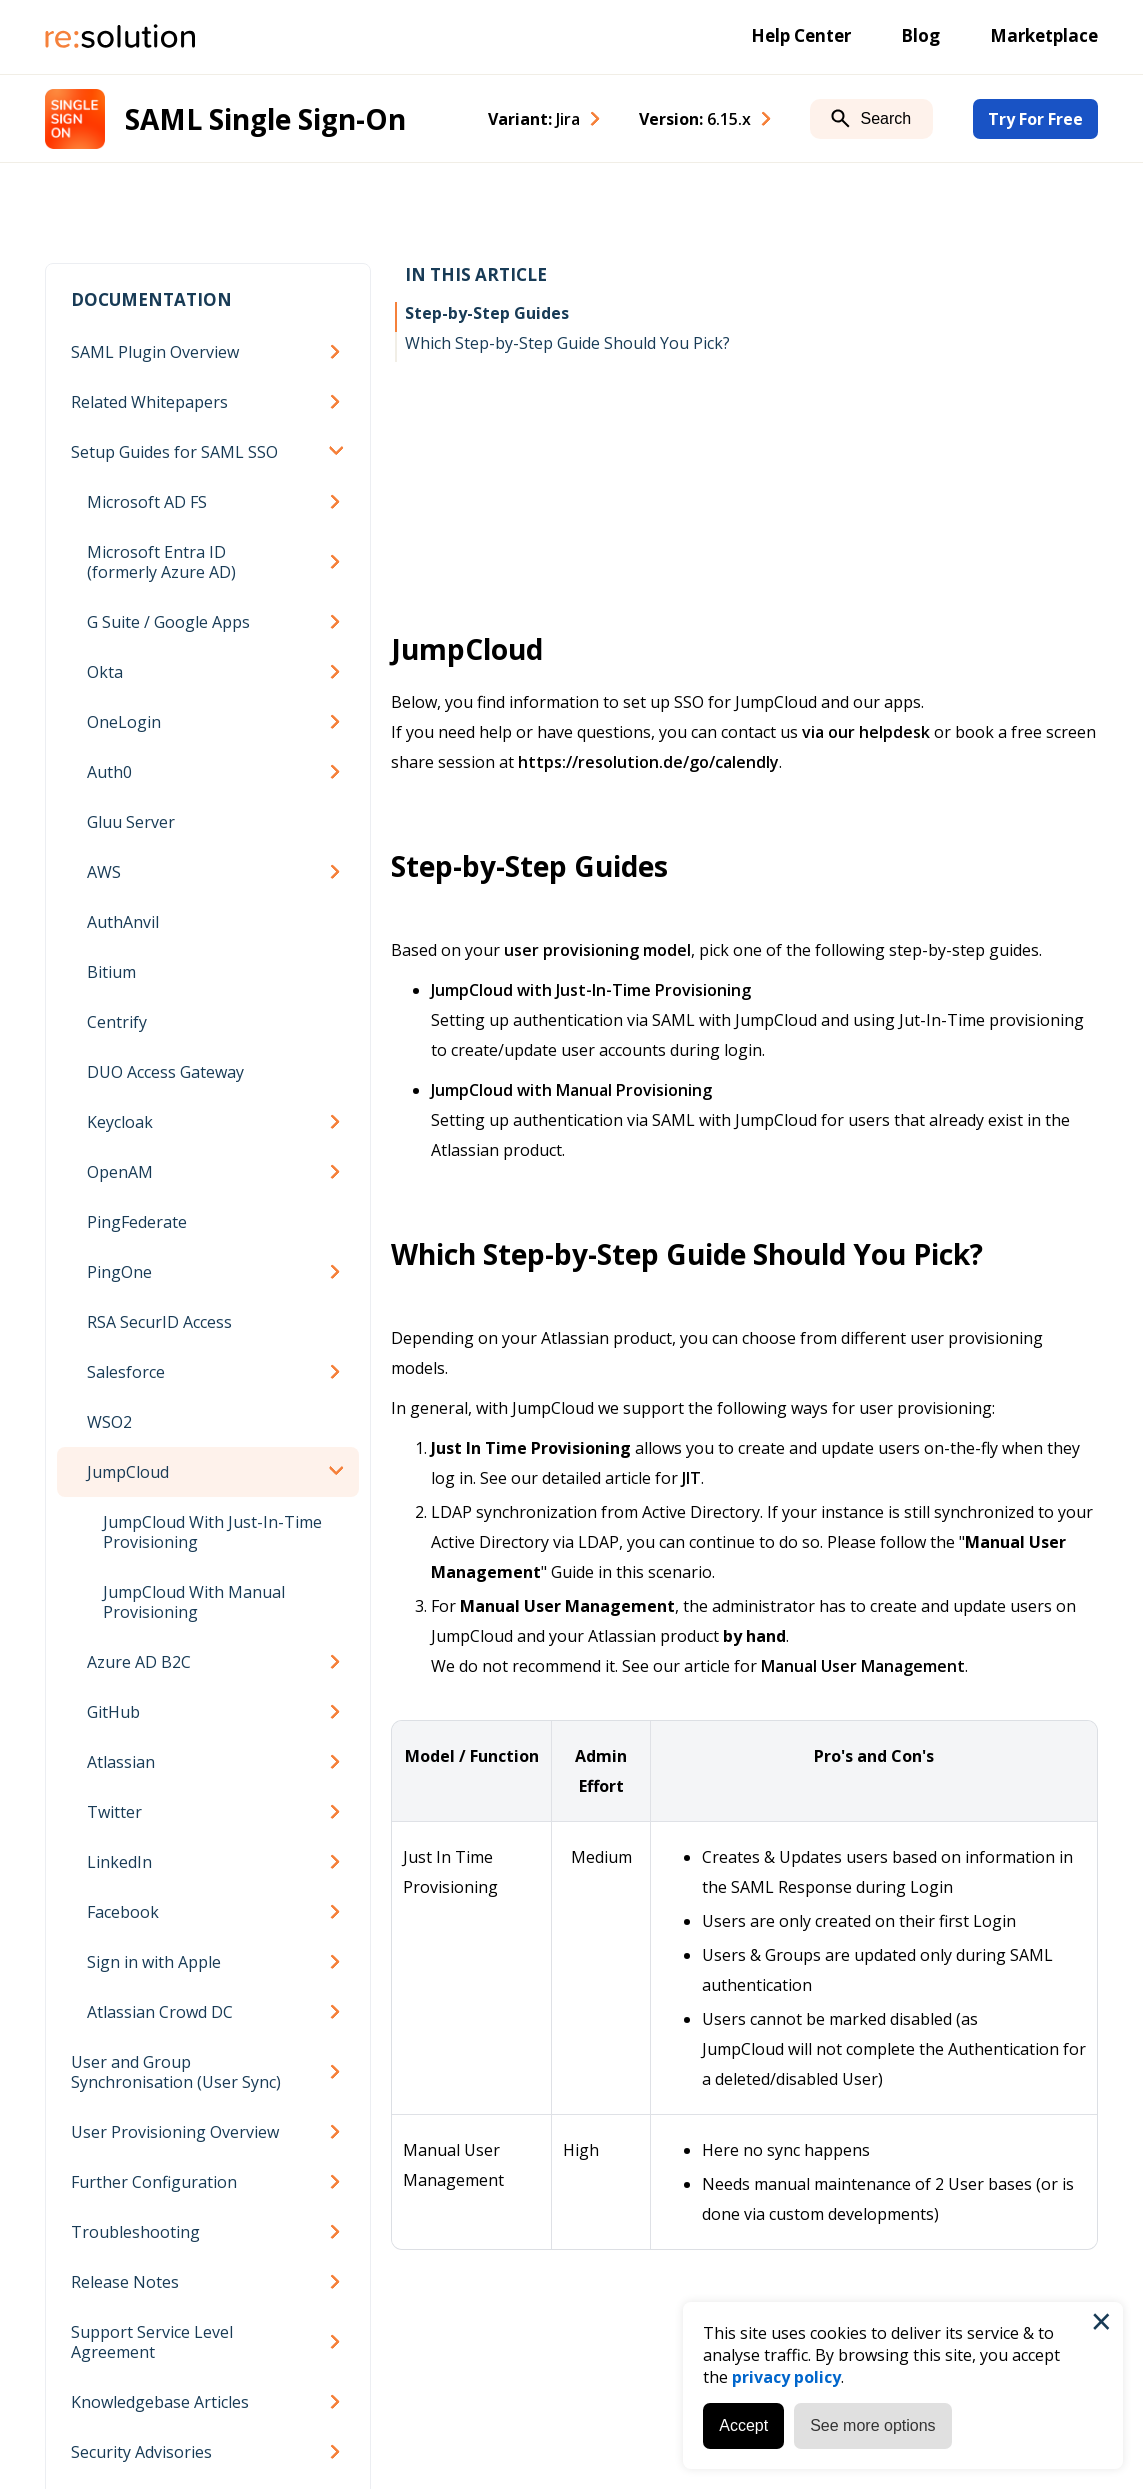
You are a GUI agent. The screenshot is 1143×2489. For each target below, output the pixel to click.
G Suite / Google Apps (168, 622)
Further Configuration (154, 2182)
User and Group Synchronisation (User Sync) (176, 2072)
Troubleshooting (135, 2232)
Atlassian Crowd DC (160, 2012)
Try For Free (1035, 119)
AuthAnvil (123, 922)
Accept (743, 2425)
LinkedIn (119, 1862)
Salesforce (126, 1372)
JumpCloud (128, 1472)
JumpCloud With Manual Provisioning (194, 1602)
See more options (872, 2425)
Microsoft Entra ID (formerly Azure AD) (161, 562)
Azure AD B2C (139, 1662)
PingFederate (137, 1222)
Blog (920, 35)
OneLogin (124, 722)
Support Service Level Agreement (152, 2342)
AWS (104, 872)
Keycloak (120, 1122)
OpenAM (120, 1172)
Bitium (111, 972)
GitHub (113, 1712)
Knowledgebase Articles (160, 2402)
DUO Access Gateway (165, 1072)
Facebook (123, 1912)
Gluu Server (131, 822)
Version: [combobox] (695, 119)
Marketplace (1044, 35)
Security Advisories (141, 2452)
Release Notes (125, 2282)
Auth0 (109, 772)
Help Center (801, 35)
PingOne (119, 1272)
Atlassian (121, 1762)
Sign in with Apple (154, 1962)
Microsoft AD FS (147, 502)
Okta (105, 672)
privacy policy (786, 2377)
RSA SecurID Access (159, 1322)
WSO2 (109, 1422)
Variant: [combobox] (534, 119)
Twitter (114, 1812)
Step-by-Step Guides (487, 313)
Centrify (117, 1022)
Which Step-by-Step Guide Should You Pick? (567, 343)
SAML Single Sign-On (265, 119)
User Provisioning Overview (175, 2132)
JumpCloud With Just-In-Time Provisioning (212, 1532)
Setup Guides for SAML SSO (174, 452)
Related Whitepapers (149, 402)
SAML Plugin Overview (155, 352)
